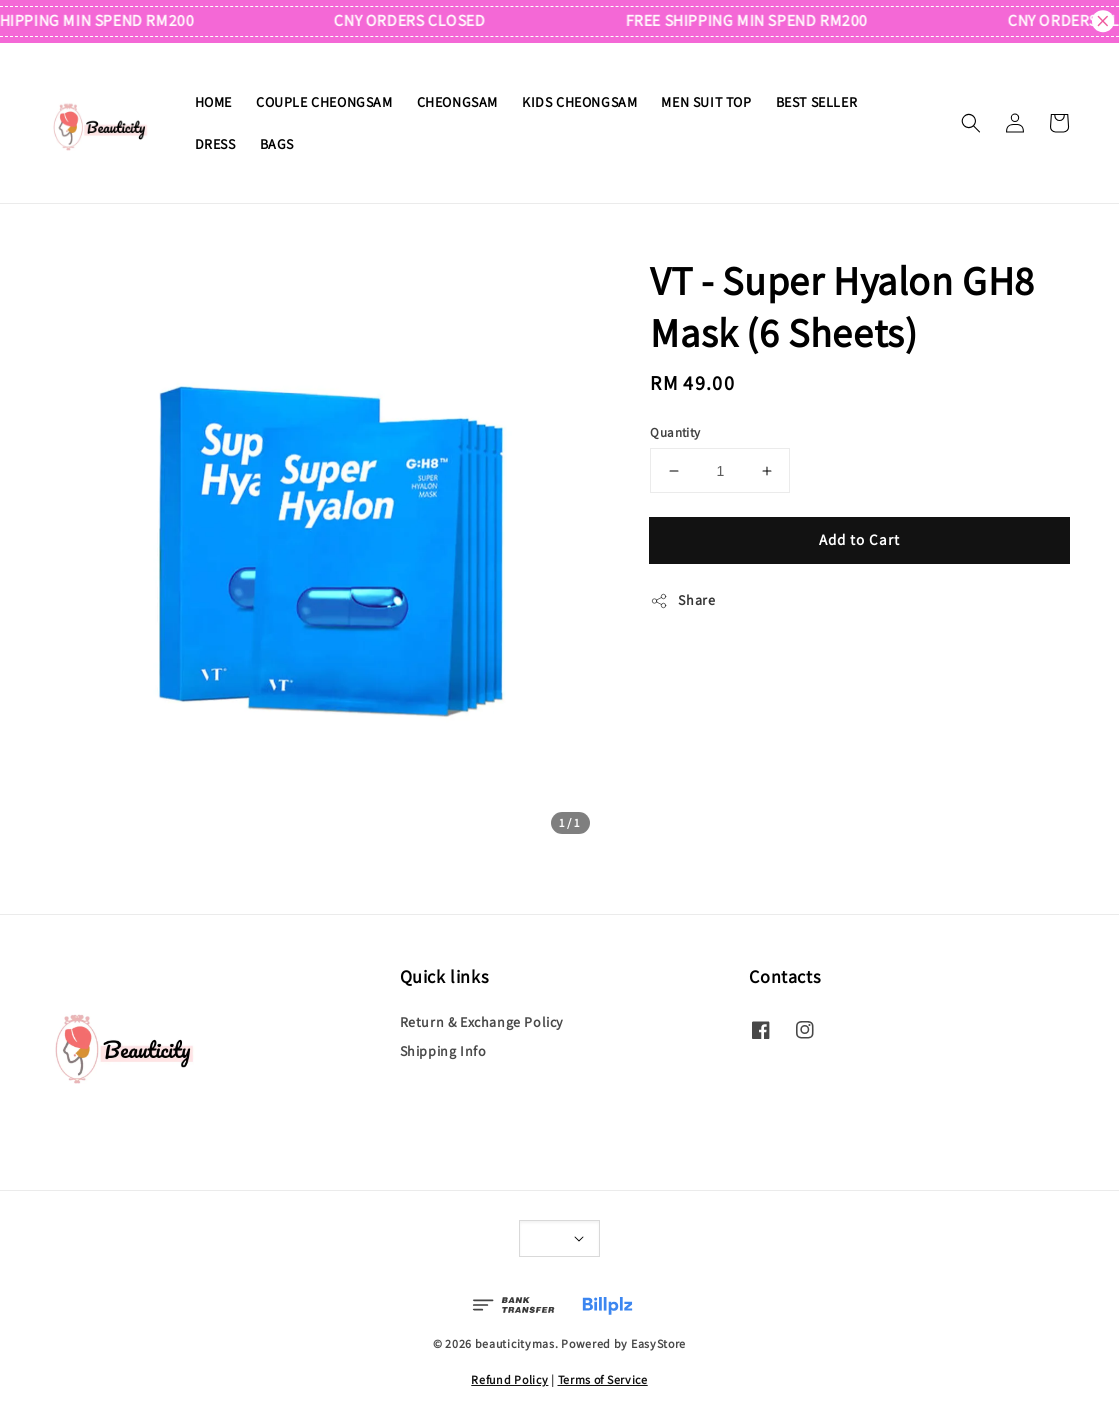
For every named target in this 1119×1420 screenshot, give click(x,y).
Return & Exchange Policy (481, 1022)
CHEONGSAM (457, 102)
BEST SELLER (817, 102)
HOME (213, 102)
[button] (971, 123)
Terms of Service (603, 1379)
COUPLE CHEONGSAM (324, 102)
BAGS (277, 144)
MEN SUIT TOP (706, 102)
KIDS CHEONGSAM (579, 102)
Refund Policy (509, 1379)
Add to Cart (859, 539)
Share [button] (682, 600)
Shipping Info (443, 1051)
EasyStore (658, 1343)
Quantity (675, 432)
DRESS (215, 144)
